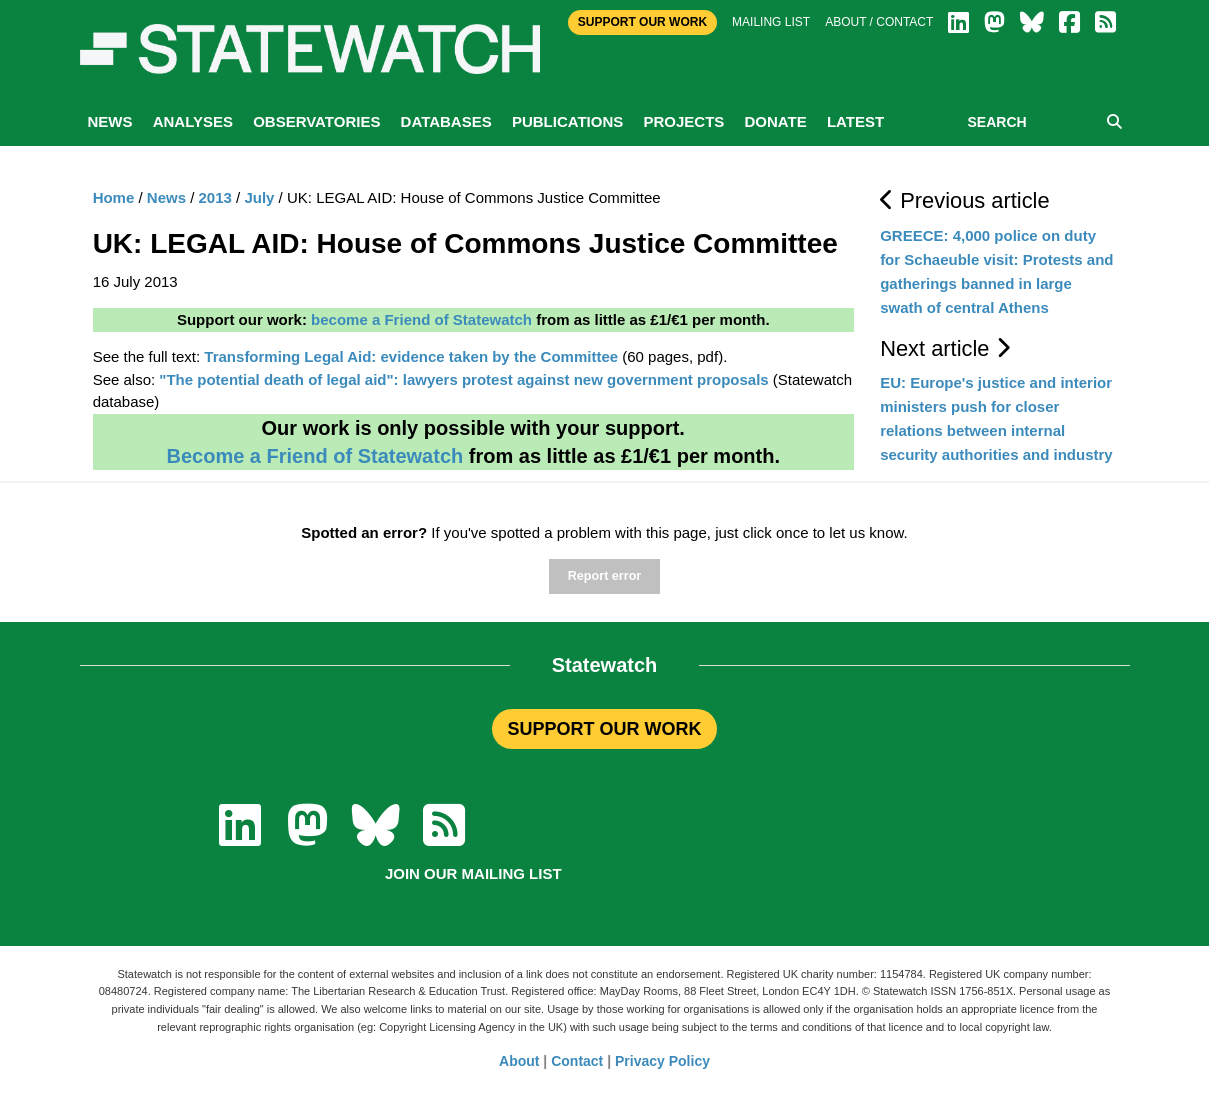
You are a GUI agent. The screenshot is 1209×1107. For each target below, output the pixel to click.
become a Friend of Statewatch (421, 319)
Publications (567, 121)
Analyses (193, 121)
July (259, 197)
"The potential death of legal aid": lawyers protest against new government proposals (463, 379)
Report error (604, 576)
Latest (855, 121)
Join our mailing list (473, 873)
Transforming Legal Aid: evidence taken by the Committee (411, 356)
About (519, 1061)
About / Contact (879, 22)
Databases (446, 121)
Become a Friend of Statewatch (314, 456)
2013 (215, 197)
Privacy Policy (662, 1061)
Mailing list (771, 22)
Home (114, 197)
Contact (577, 1061)
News (110, 121)
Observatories (316, 121)
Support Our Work (642, 22)
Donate (775, 121)
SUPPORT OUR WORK (604, 729)
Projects (683, 121)
